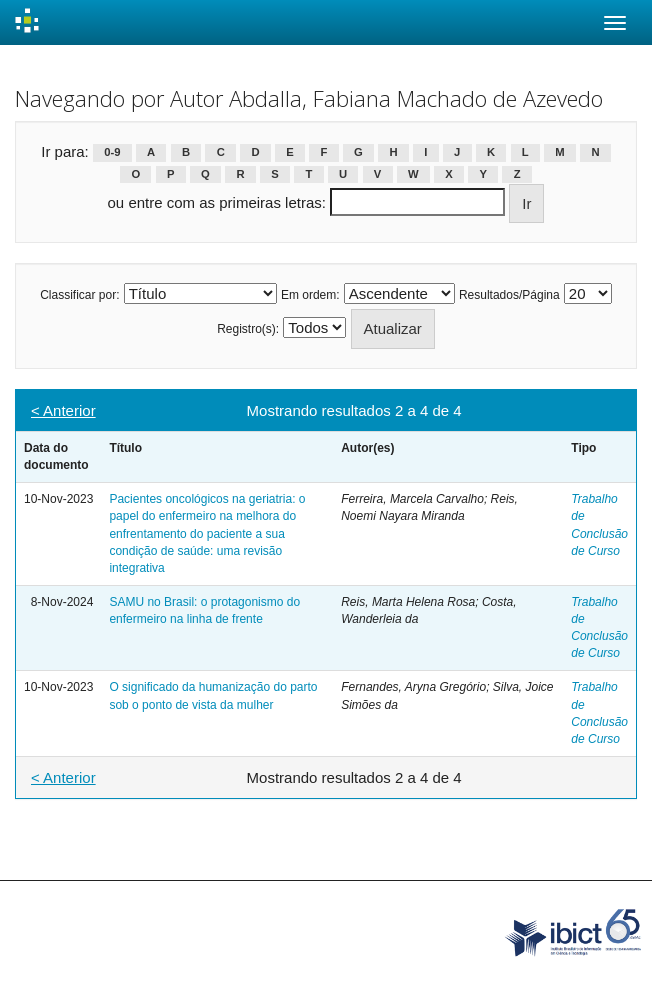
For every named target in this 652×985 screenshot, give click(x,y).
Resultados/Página (509, 295)
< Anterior (63, 410)
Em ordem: (310, 295)
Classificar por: (79, 295)
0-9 (112, 153)
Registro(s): (248, 329)
